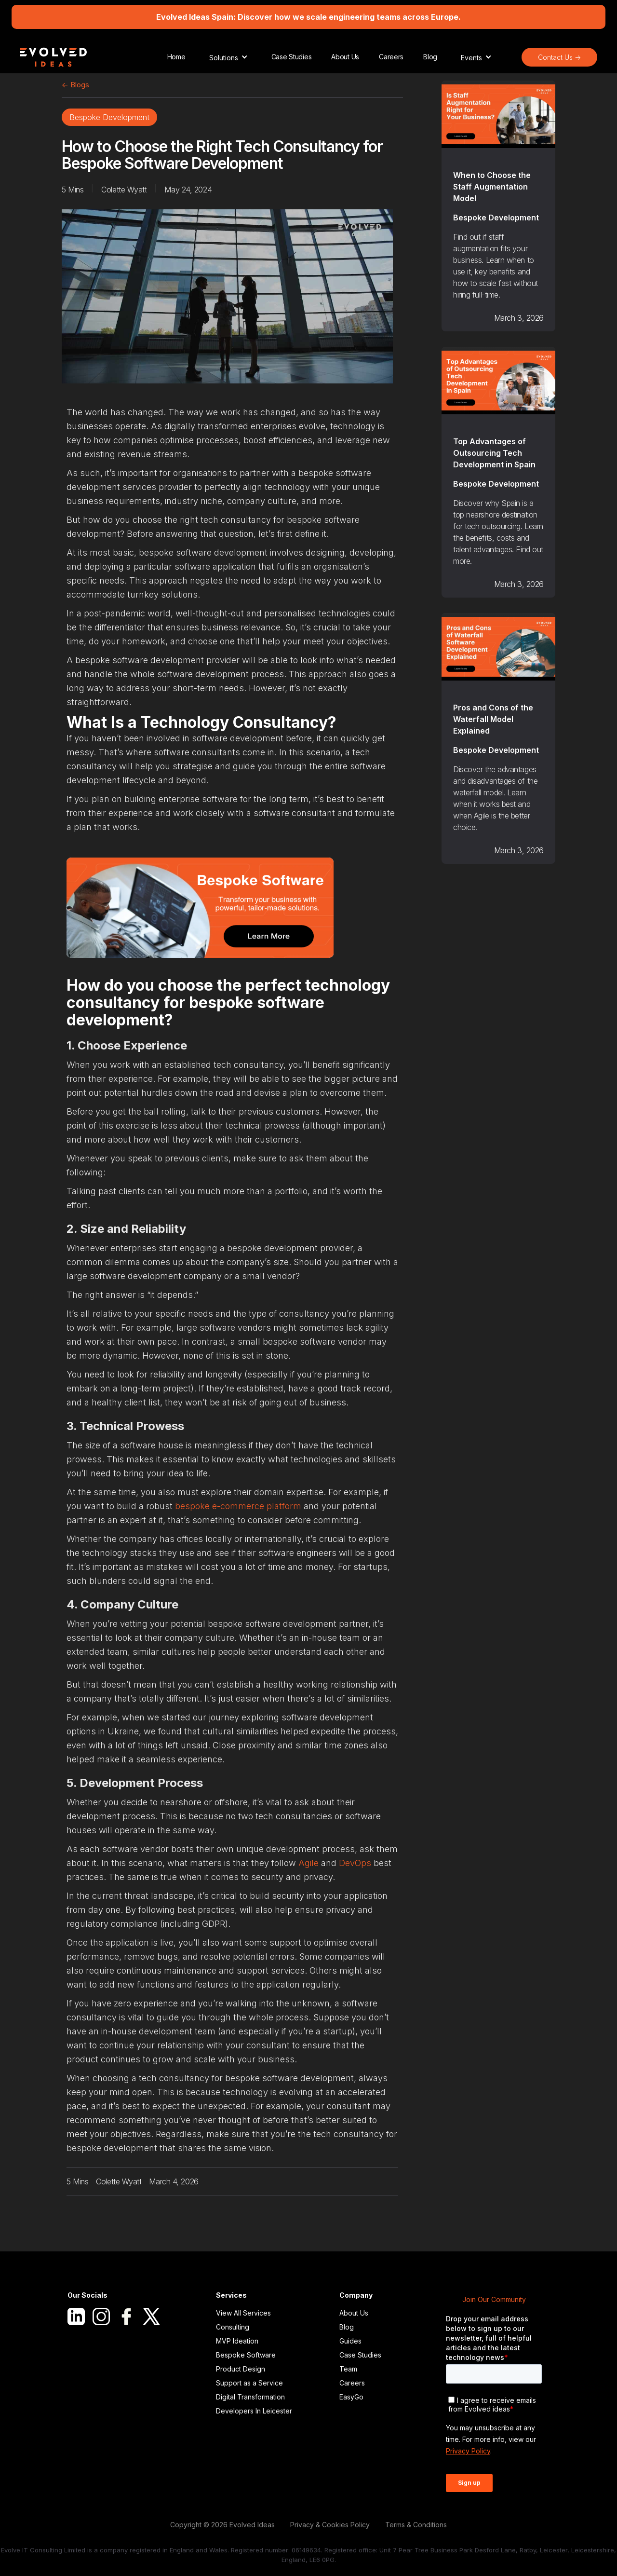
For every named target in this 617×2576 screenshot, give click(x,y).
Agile (308, 1863)
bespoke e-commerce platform (238, 1506)
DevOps (355, 1863)
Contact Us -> (559, 57)
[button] (228, 57)
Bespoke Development (109, 117)
